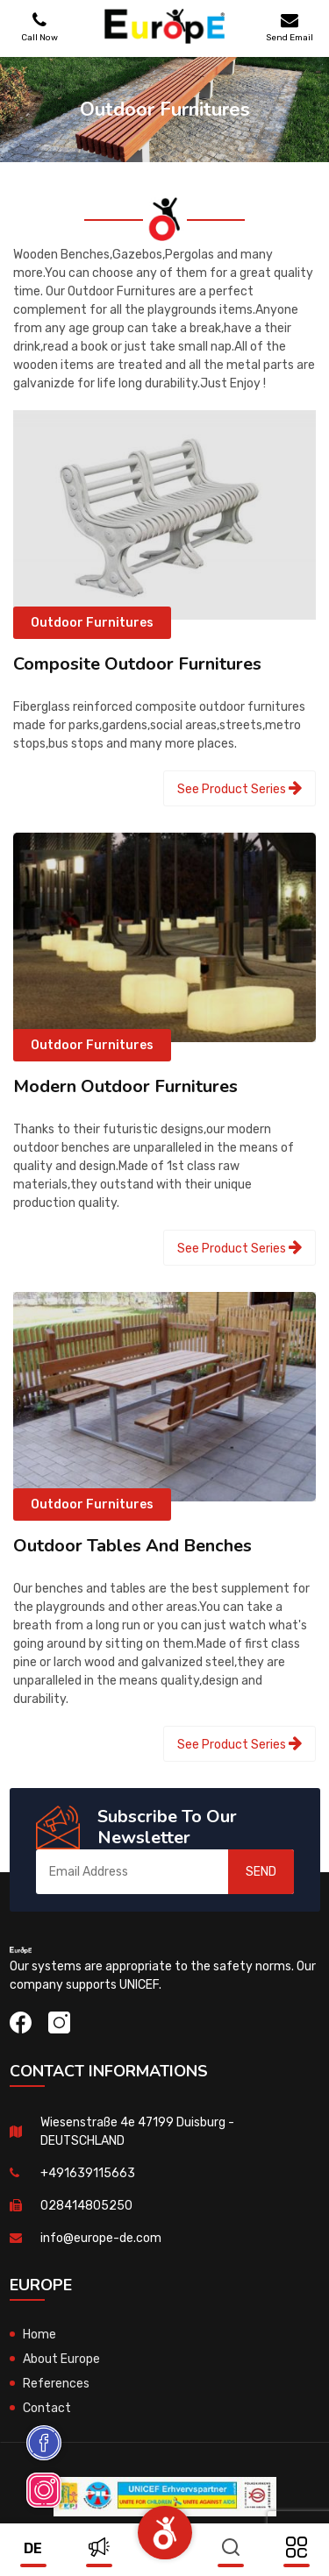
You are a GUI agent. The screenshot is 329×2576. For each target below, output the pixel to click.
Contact (47, 2408)
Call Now (39, 26)
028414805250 (86, 2205)
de (33, 2548)
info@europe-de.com (100, 2238)
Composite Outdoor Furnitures (137, 664)
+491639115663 (87, 2173)
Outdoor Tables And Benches (132, 1546)
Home (39, 2334)
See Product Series (239, 788)
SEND (261, 1871)
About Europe (61, 2359)
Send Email (289, 26)
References (56, 2383)
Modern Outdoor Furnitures (125, 1086)
